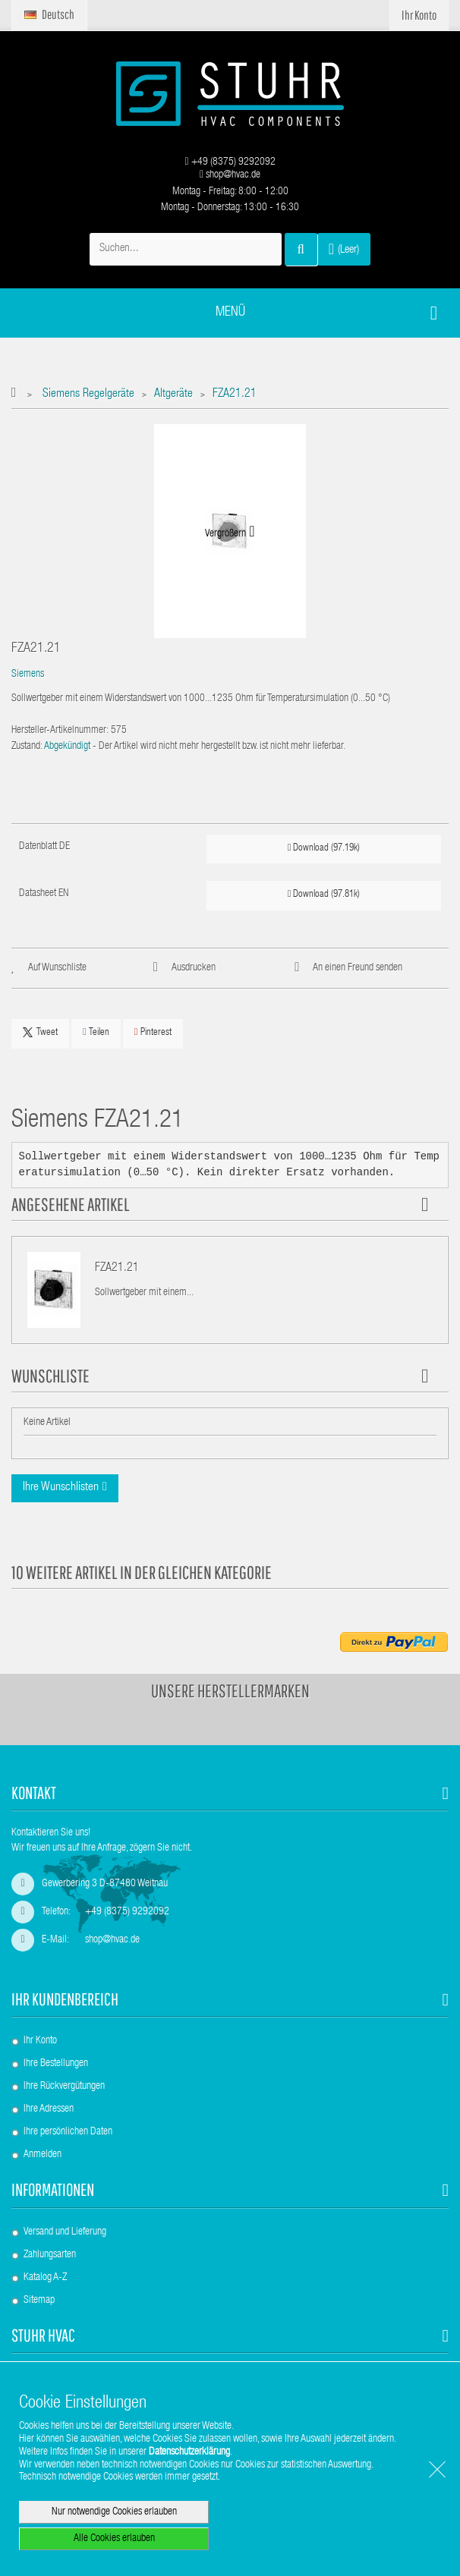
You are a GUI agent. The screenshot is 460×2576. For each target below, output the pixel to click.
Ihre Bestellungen (56, 2064)
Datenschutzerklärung (189, 2452)
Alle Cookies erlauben (114, 2539)
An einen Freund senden (357, 968)
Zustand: (27, 746)
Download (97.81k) (324, 894)
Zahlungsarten (50, 2255)
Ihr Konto (40, 2041)
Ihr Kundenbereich (64, 1999)
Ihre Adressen (49, 2109)
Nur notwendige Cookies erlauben (114, 2512)
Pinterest (153, 1032)
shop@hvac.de (230, 175)
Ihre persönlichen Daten (68, 2132)
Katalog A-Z (45, 2277)
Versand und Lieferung (65, 2232)
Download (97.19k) (324, 848)
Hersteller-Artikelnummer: (60, 730)
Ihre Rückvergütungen (64, 2086)
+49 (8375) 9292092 (229, 162)
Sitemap (39, 2300)
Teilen (96, 1032)
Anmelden (42, 2155)
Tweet (40, 1032)
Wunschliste (50, 1375)
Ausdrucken (194, 968)
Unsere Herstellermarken (230, 1690)
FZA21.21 (117, 1269)
